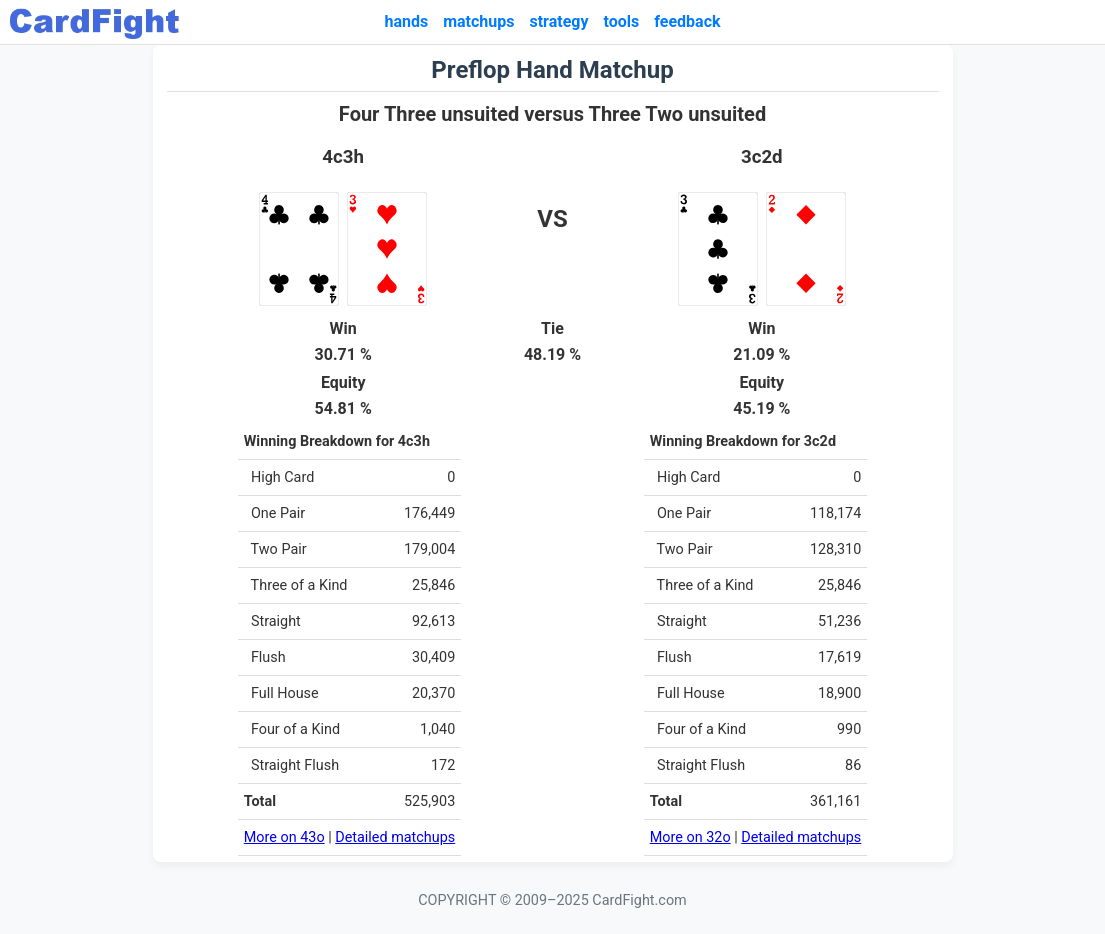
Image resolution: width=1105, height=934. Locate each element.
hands (406, 21)
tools (622, 21)
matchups (478, 21)
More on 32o (690, 837)
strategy (558, 21)
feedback (687, 21)
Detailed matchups (395, 837)
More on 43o (284, 837)
